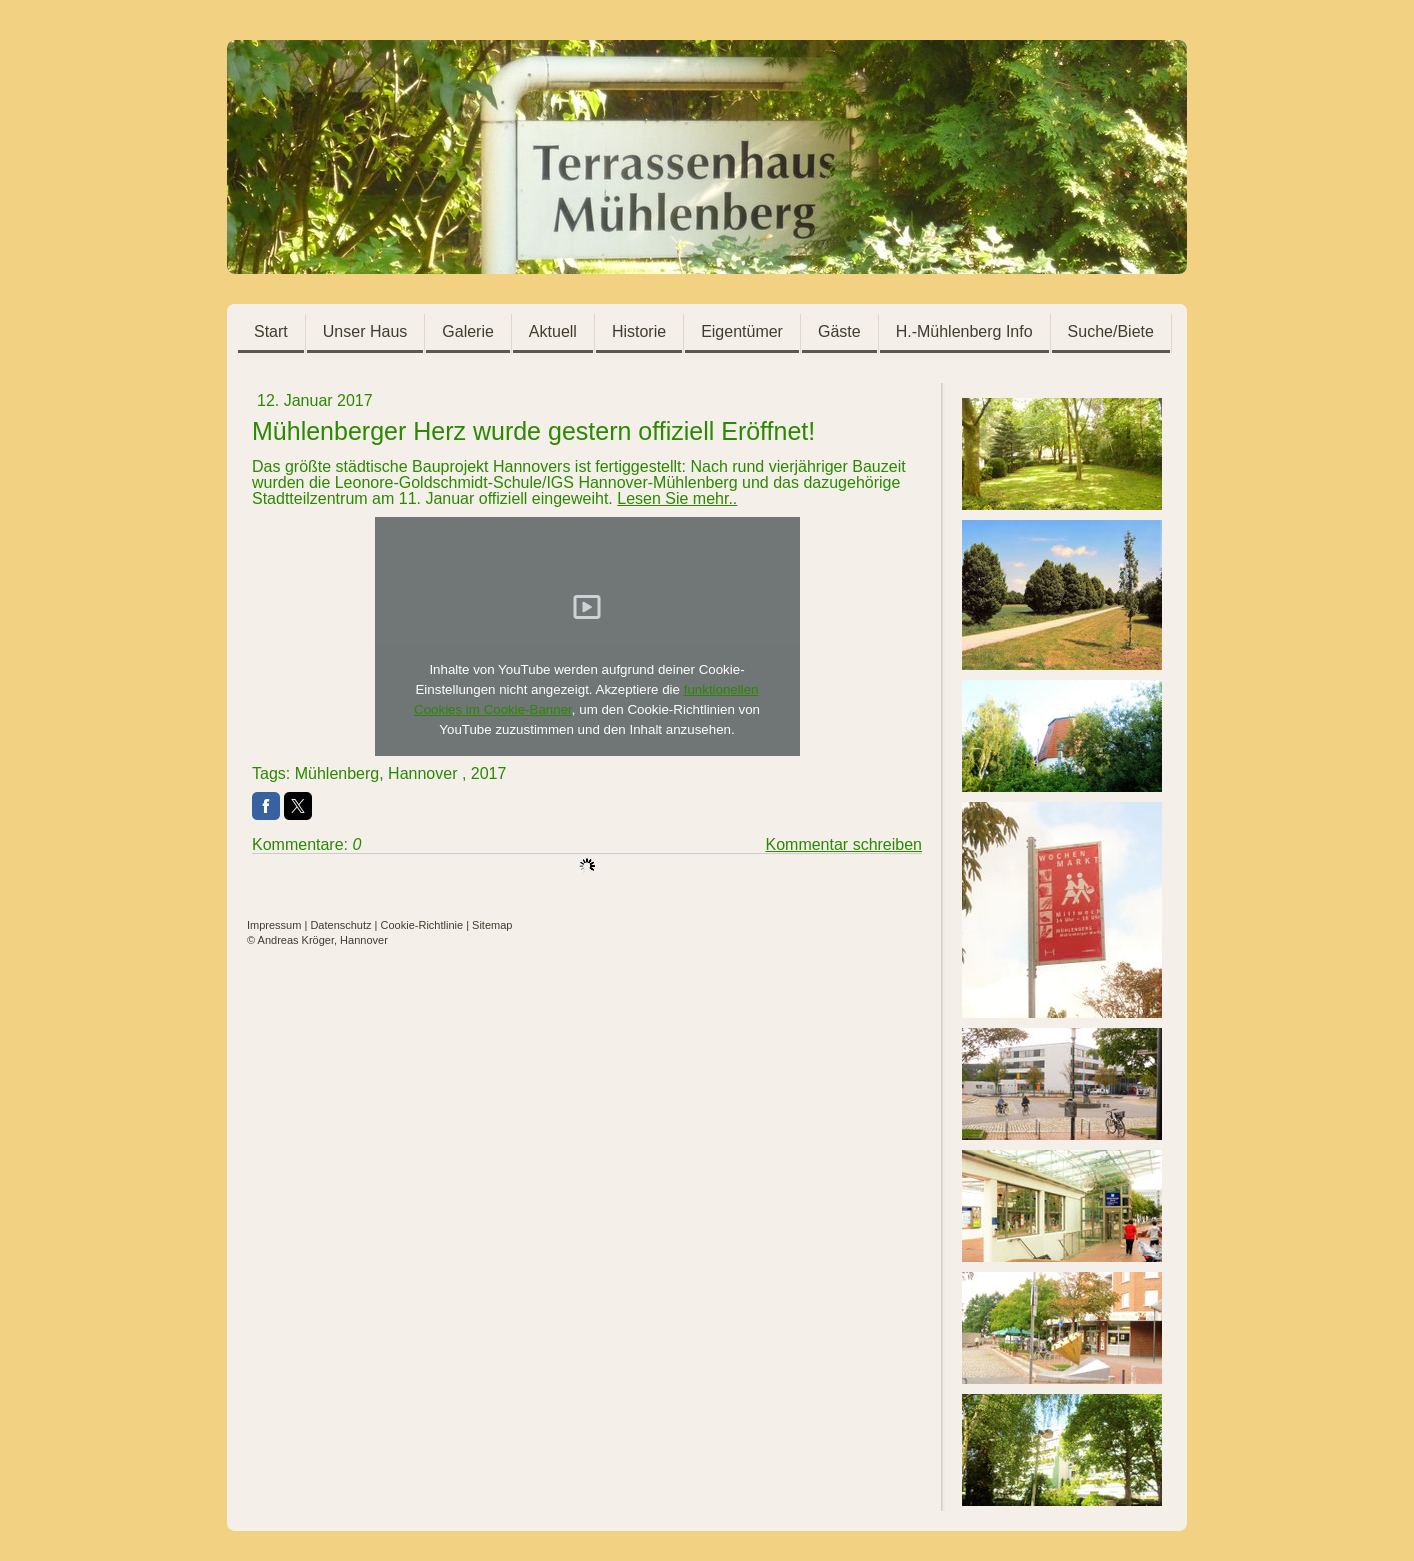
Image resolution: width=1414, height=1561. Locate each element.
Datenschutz (340, 925)
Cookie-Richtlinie (422, 925)
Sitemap (492, 925)
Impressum (274, 925)
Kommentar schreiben (843, 844)
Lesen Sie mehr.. (677, 498)
